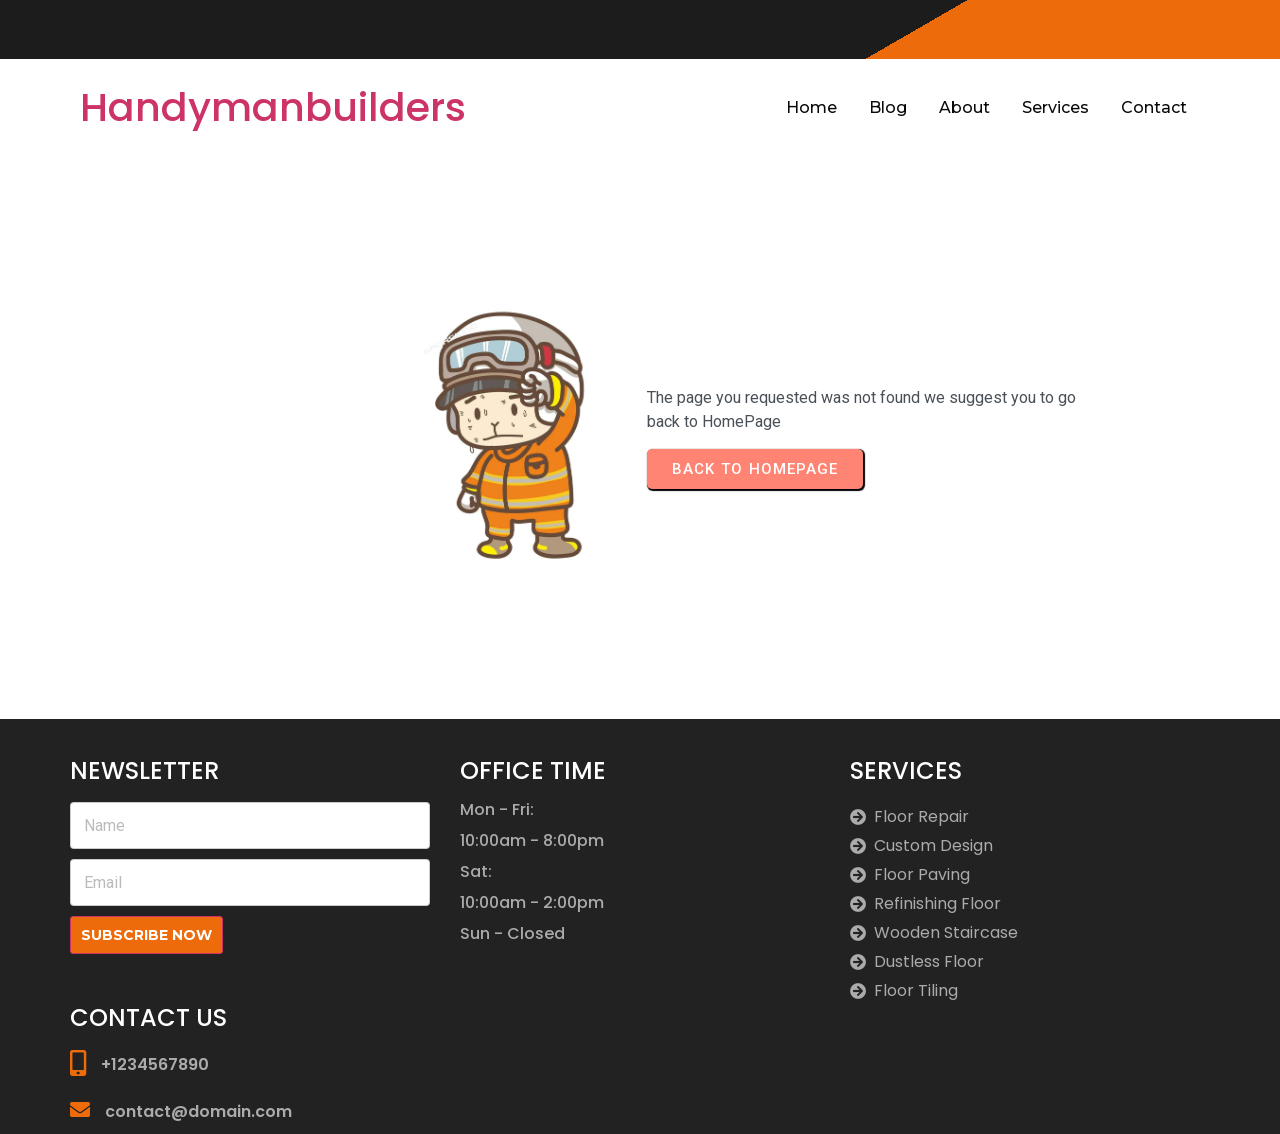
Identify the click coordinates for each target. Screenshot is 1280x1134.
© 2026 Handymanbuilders (1113, 1096)
